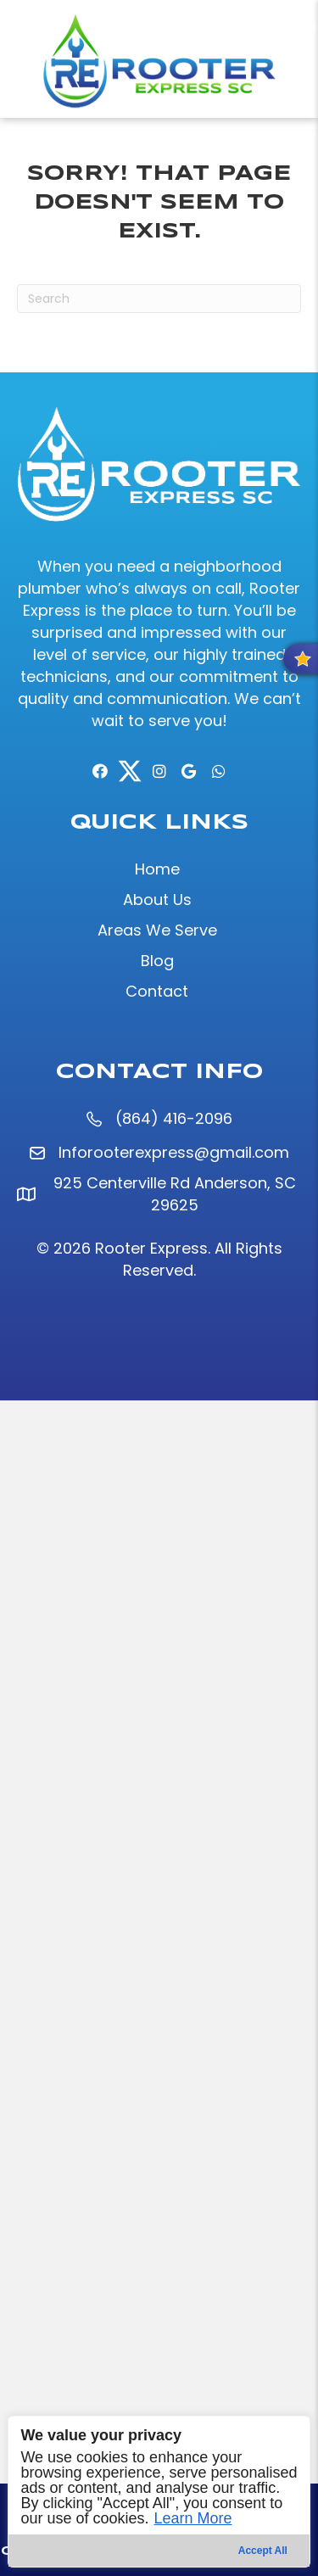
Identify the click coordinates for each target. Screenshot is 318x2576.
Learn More (192, 2518)
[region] (159, 2492)
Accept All (262, 2550)
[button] (100, 771)
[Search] (159, 298)
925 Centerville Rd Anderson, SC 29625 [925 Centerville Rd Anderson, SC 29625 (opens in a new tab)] (174, 1193)
